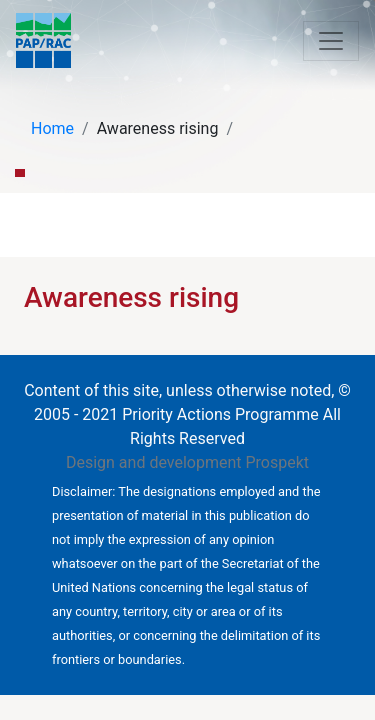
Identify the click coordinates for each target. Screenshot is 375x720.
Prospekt (277, 462)
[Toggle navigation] (331, 41)
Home (52, 128)
